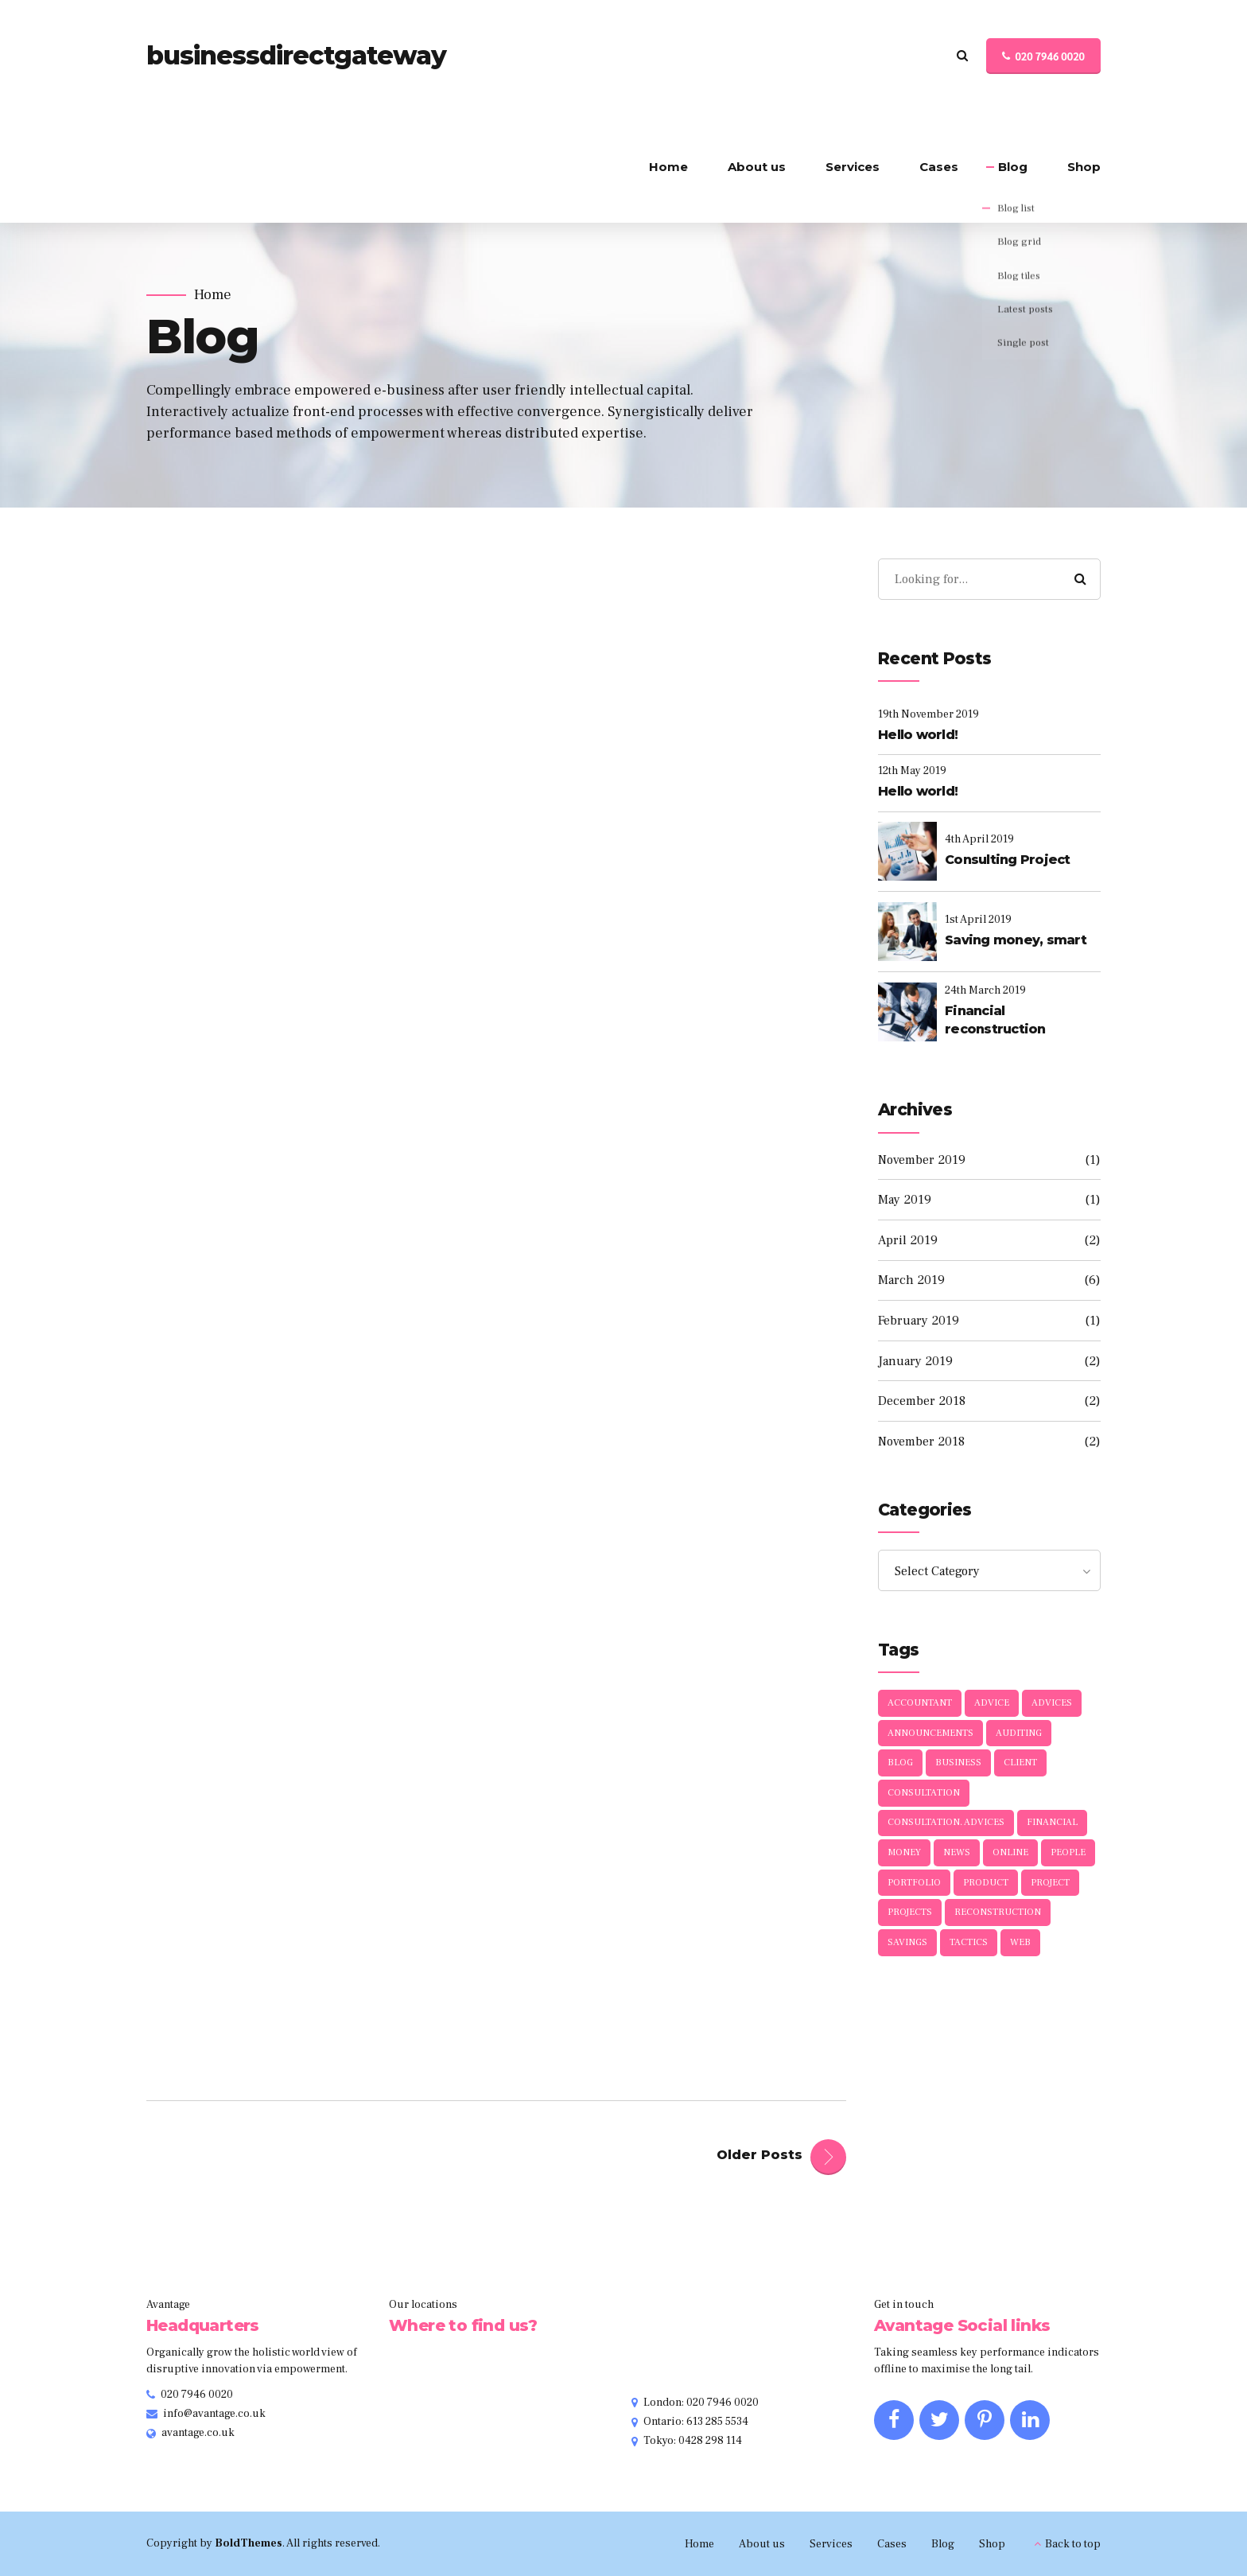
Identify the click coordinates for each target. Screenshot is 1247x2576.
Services (853, 166)
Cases (938, 166)
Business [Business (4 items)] (958, 1763)
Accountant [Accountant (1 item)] (920, 1703)
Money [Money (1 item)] (904, 1852)
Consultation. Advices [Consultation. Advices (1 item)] (946, 1822)
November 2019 (921, 1160)
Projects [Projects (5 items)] (910, 1912)
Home (668, 166)
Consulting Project (1007, 859)
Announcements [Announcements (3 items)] (930, 1733)
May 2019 (904, 1200)
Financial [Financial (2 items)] (1052, 1822)
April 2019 (908, 1240)
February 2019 (918, 1321)
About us (757, 166)
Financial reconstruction (995, 1019)
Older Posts (759, 2154)
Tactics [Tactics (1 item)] (969, 1942)
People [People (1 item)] (1068, 1852)
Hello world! (918, 734)
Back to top (1073, 2544)
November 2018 (921, 1441)
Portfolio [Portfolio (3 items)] (914, 1883)
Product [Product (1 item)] (985, 1883)
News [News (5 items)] (956, 1852)
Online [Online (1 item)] (1010, 1852)
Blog (1013, 166)
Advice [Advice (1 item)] (991, 1703)
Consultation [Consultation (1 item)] (924, 1793)
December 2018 (921, 1401)
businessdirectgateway (296, 55)
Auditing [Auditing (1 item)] (1019, 1733)
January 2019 (915, 1361)
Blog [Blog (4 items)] (900, 1763)
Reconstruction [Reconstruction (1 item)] (997, 1912)
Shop (1084, 166)
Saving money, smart (1015, 940)
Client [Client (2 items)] (1020, 1763)
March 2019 (911, 1280)
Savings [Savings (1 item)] (907, 1942)
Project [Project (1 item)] (1050, 1883)
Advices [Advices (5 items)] (1051, 1703)
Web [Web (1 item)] (1020, 1942)
